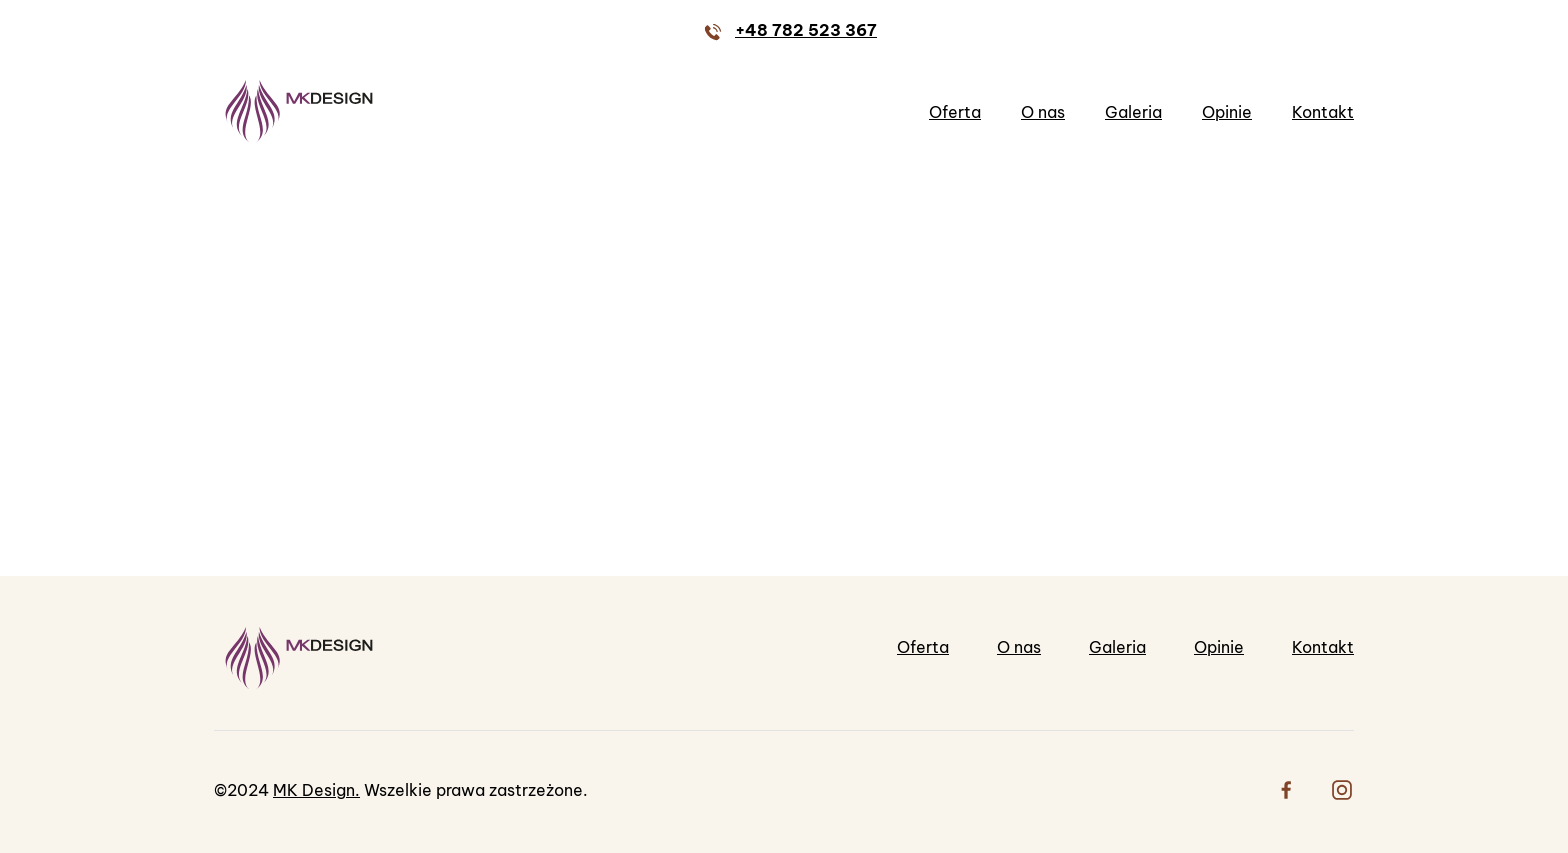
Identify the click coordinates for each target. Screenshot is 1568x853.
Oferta (955, 112)
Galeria (1133, 112)
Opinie (1227, 112)
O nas (1043, 112)
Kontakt (1323, 112)
